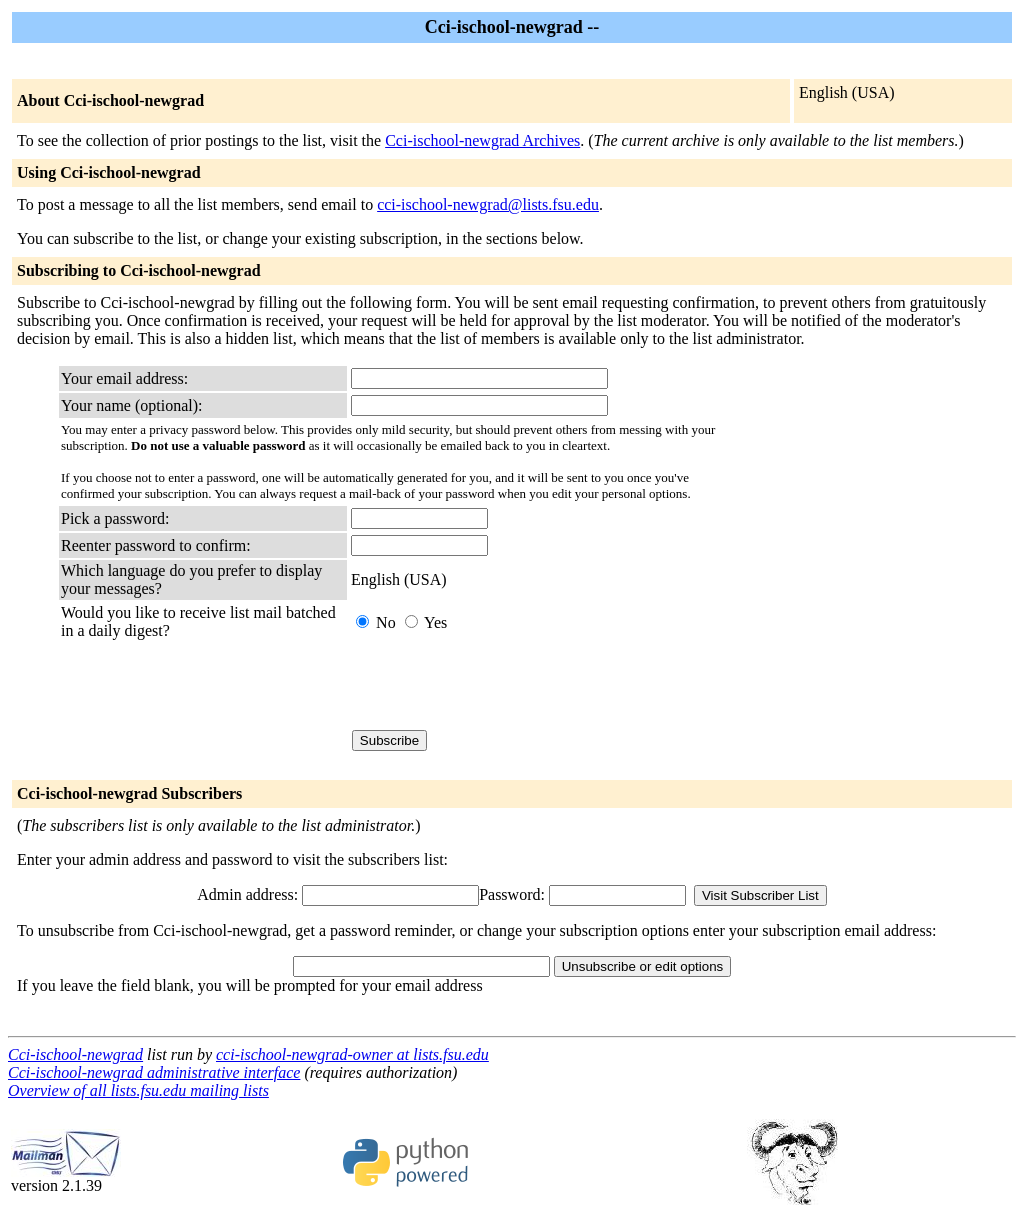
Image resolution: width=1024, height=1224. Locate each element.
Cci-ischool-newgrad (75, 1054)
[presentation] (503, 685)
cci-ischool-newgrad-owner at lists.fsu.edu (352, 1054)
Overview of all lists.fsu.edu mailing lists (138, 1090)
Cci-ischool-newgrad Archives (482, 140)
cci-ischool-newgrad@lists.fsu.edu (488, 204)
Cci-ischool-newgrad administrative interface (154, 1072)
